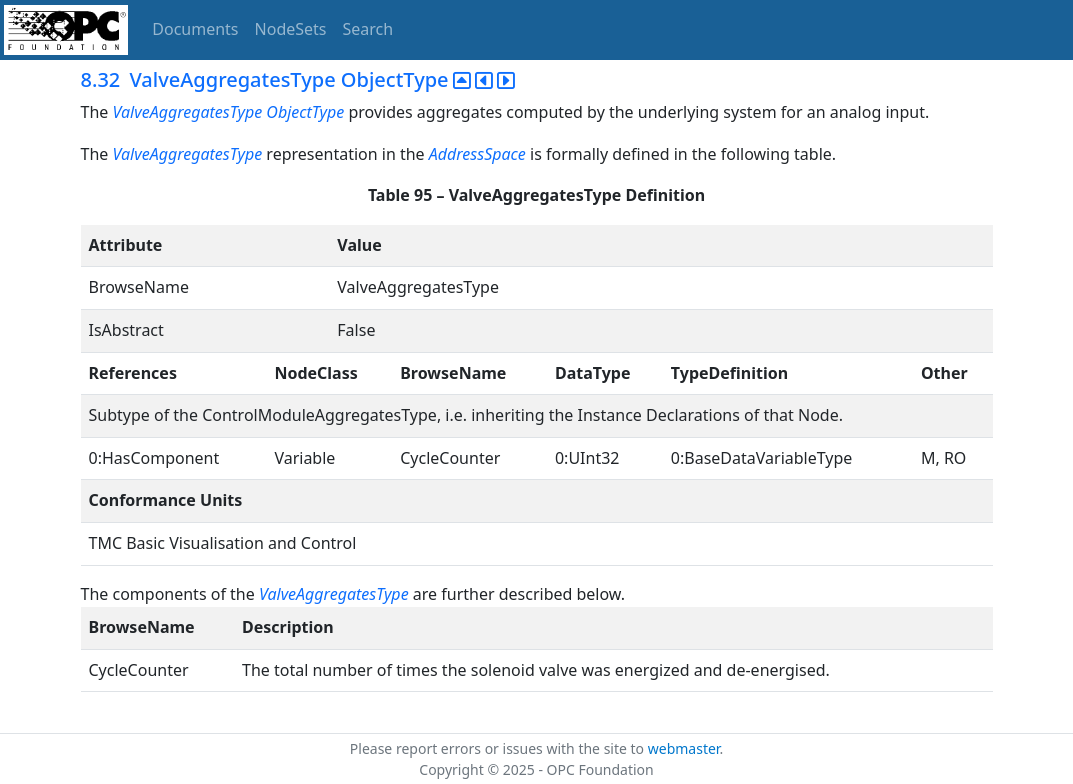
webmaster (684, 748)
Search (368, 29)
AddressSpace (477, 154)
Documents (195, 29)
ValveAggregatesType (187, 112)
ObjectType (307, 112)
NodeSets (291, 29)
